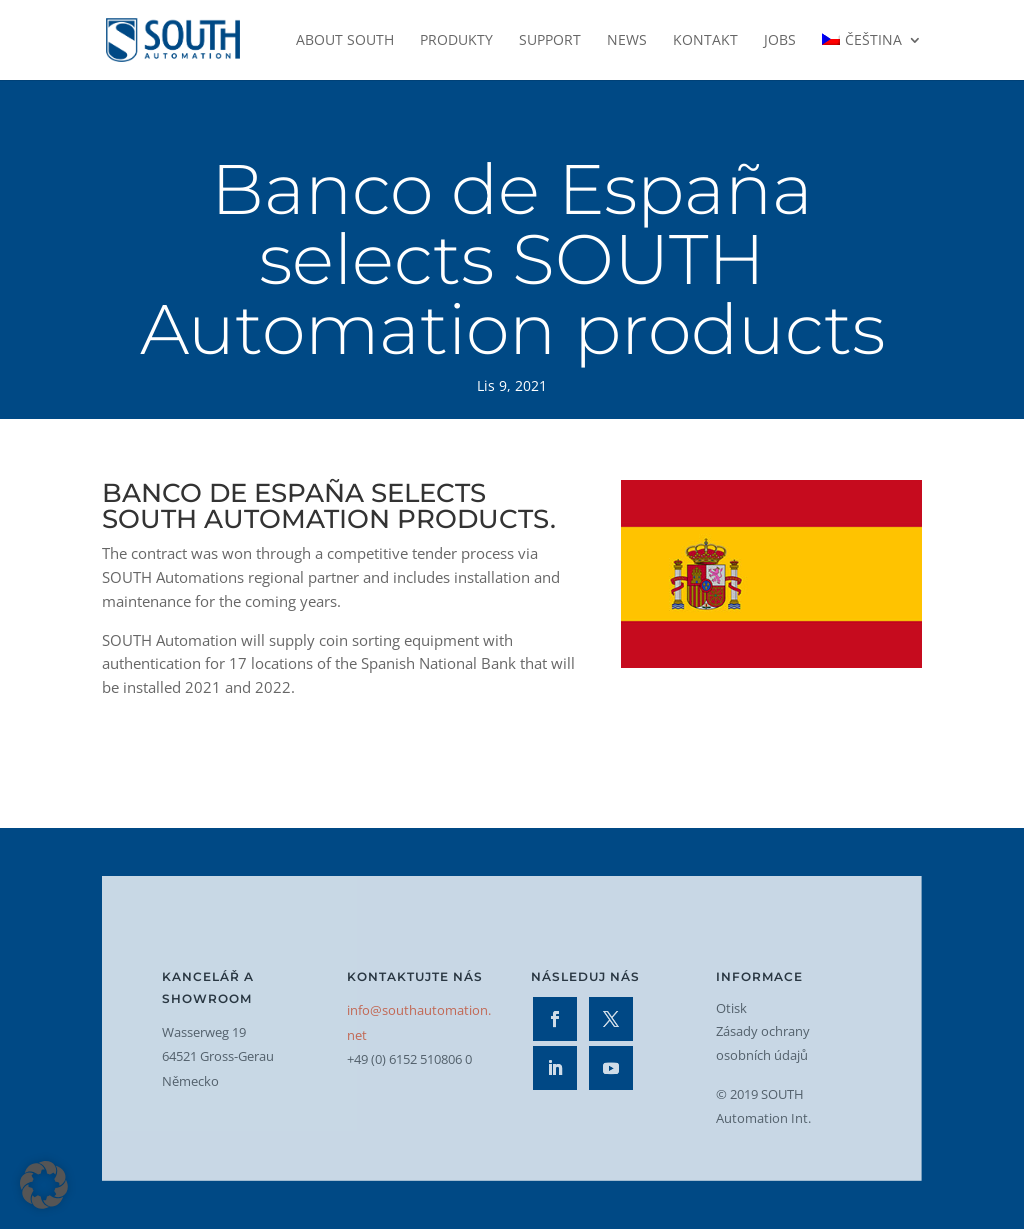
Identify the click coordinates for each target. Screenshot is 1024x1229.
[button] (44, 1185)
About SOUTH (345, 41)
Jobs (780, 41)
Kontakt (705, 41)
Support (550, 41)
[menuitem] (871, 56)
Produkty (456, 41)
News (627, 41)
